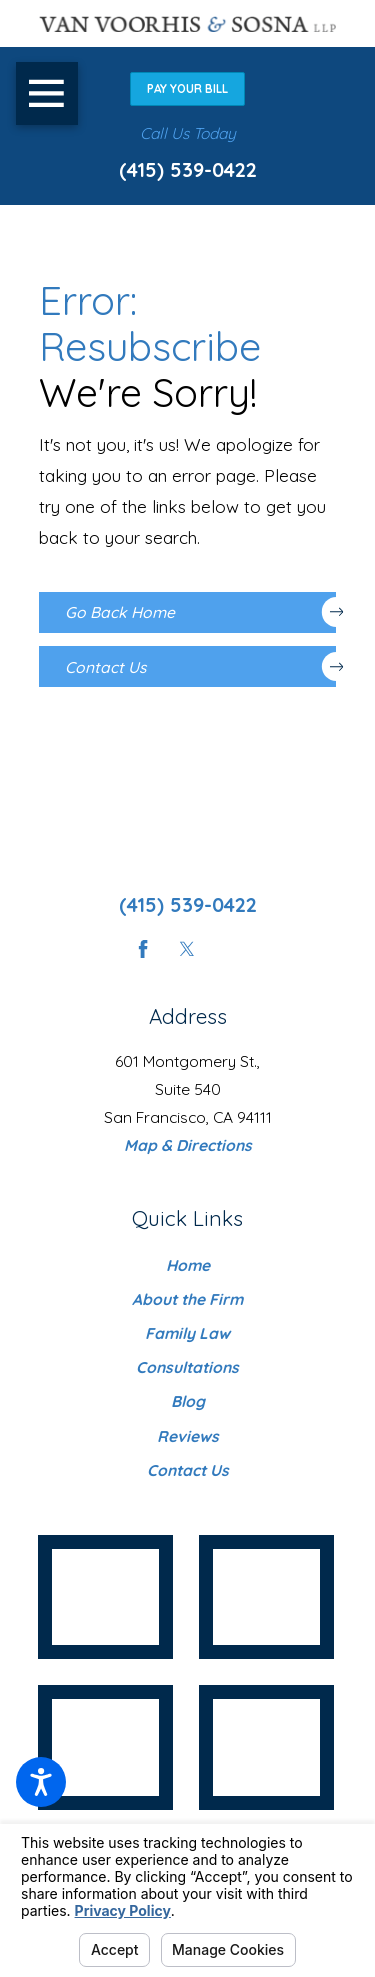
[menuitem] (188, 1265)
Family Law (187, 1333)
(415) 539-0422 (188, 169)
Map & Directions (188, 1145)
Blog (188, 1401)
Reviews (188, 1436)
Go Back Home (201, 612)
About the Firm (187, 1299)
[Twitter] (187, 949)
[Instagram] (232, 949)
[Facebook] (143, 949)
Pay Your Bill (187, 88)
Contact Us (201, 667)
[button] (41, 1782)
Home (188, 1265)
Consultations (187, 1367)
